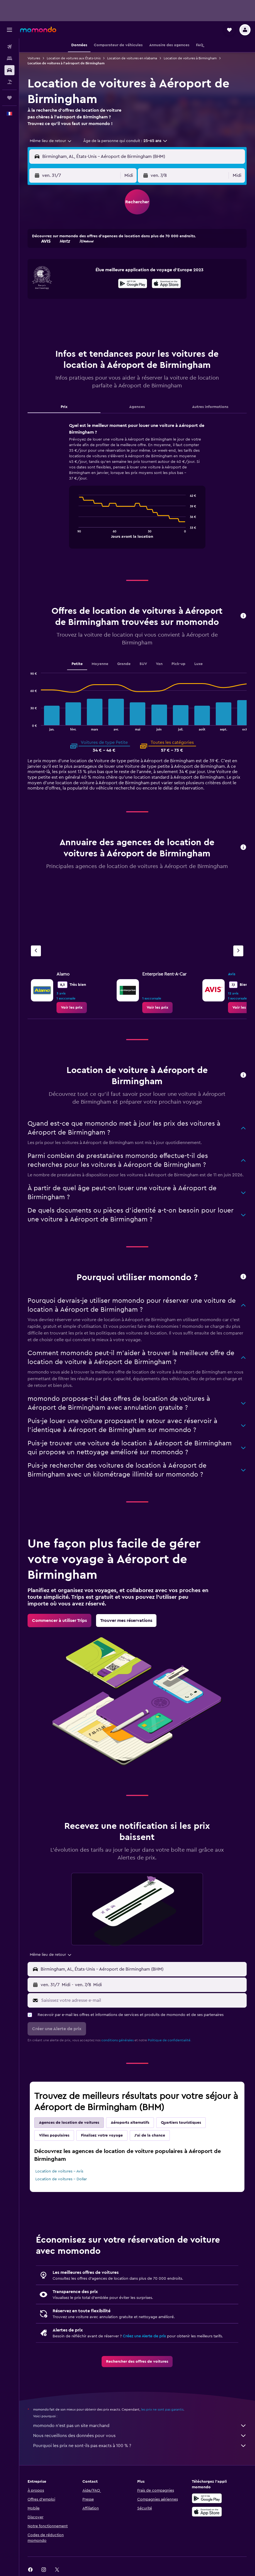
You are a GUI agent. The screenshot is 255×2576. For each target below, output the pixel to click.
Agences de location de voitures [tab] (69, 2123)
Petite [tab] (77, 664)
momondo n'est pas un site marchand (140, 2425)
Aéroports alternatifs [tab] (130, 2123)
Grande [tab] (124, 664)
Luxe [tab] (198, 664)
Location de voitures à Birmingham (190, 58)
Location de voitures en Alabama (132, 58)
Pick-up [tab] (178, 664)
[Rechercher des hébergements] (9, 58)
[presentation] (166, 283)
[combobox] (51, 141)
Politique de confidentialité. (169, 2040)
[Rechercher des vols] (9, 46)
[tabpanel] (137, 491)
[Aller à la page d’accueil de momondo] (38, 29)
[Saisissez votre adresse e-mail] (142, 2000)
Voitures (34, 58)
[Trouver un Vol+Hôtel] (9, 81)
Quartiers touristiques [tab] (181, 2123)
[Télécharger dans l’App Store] (166, 284)
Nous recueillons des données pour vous (140, 2435)
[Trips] (9, 97)
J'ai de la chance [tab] (149, 2135)
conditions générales (117, 2040)
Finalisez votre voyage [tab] (102, 2135)
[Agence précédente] (36, 950)
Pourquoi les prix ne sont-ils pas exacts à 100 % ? (140, 2445)
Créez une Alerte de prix (144, 2336)
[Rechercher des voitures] (9, 70)
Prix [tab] (64, 407)
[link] (72, 1007)
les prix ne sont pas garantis (162, 2409)
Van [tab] (159, 664)
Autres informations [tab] (210, 407)
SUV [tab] (143, 664)
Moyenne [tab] (100, 664)
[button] (9, 30)
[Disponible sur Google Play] (132, 284)
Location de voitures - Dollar (61, 2179)
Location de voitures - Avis (59, 2171)
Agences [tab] (137, 407)
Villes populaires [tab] (54, 2135)
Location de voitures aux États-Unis (73, 58)
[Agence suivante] (238, 950)
